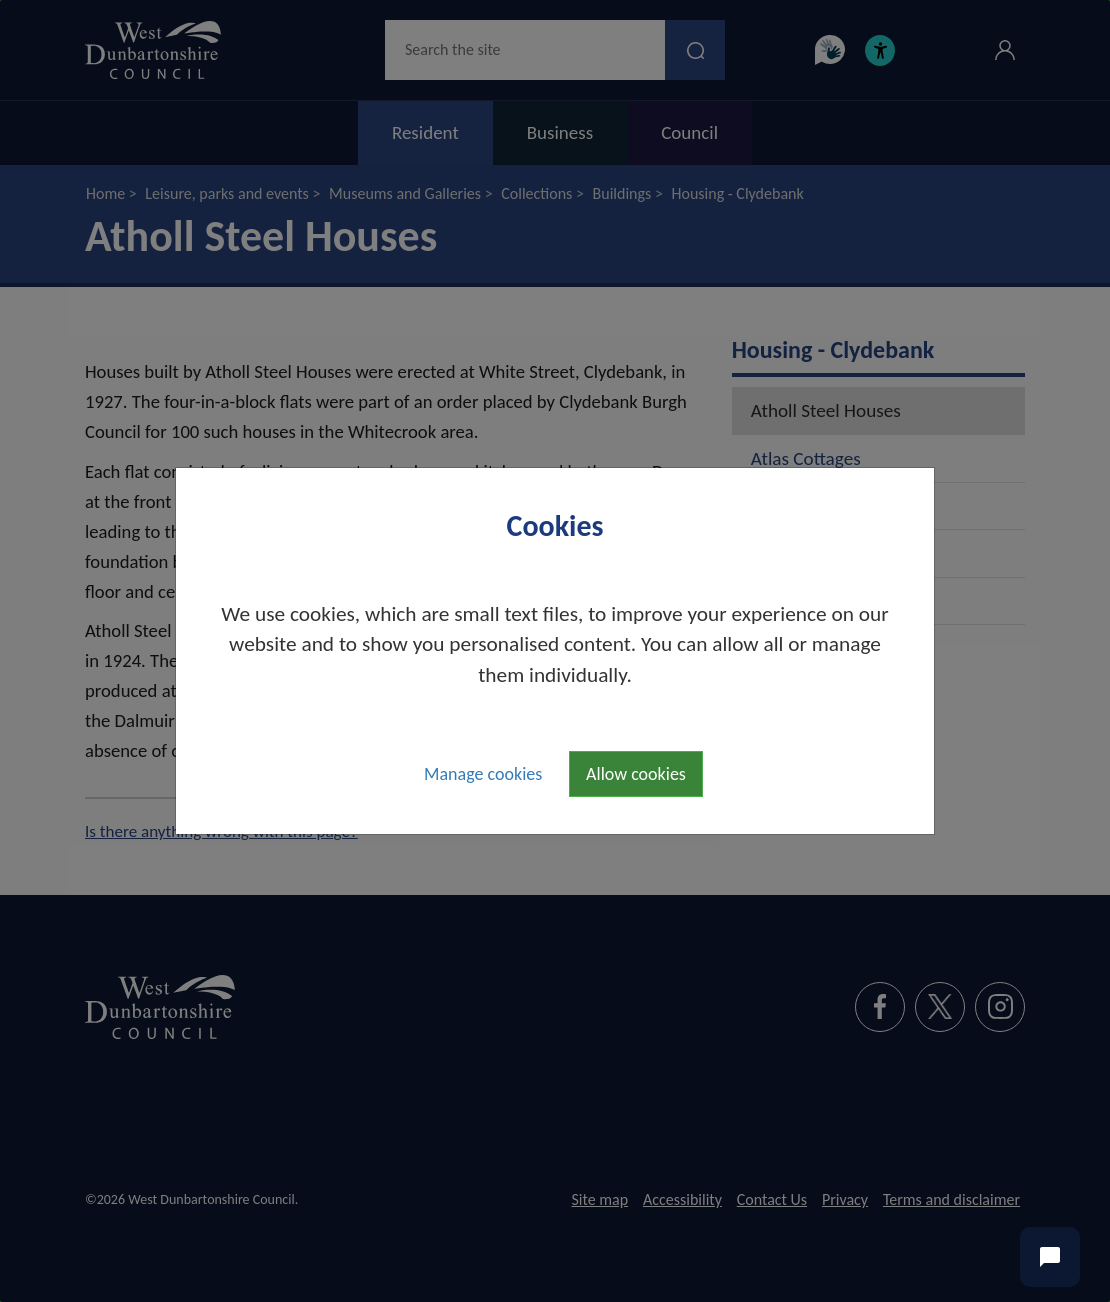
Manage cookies (483, 774)
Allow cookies (636, 774)
